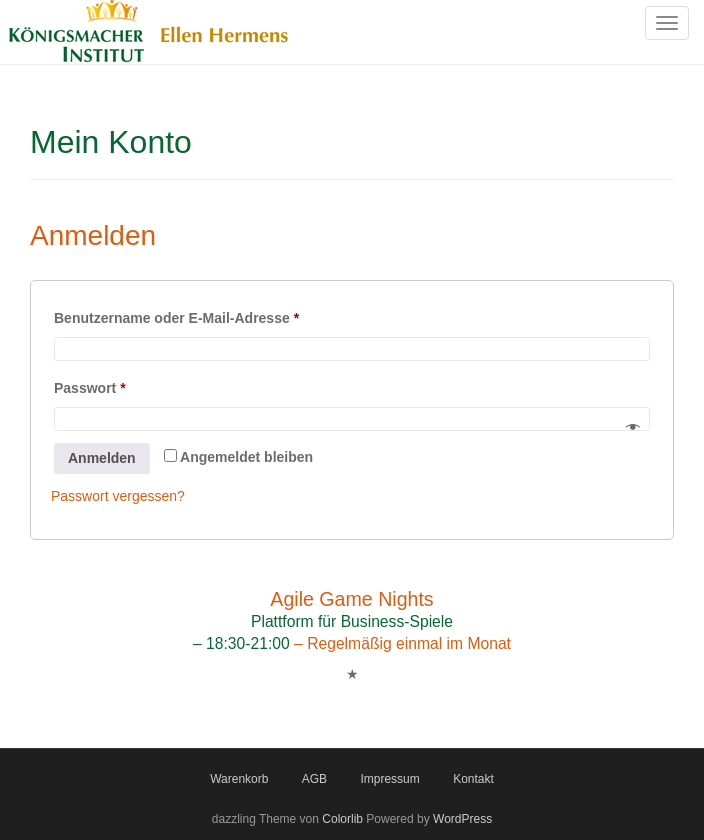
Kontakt (473, 779)
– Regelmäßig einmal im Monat (400, 643)
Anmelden (102, 458)
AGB (314, 779)
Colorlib (342, 819)
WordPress (462, 819)
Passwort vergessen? (118, 496)
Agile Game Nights (351, 599)
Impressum (389, 779)
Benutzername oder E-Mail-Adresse (215, 315)
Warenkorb (239, 779)
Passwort (129, 385)
